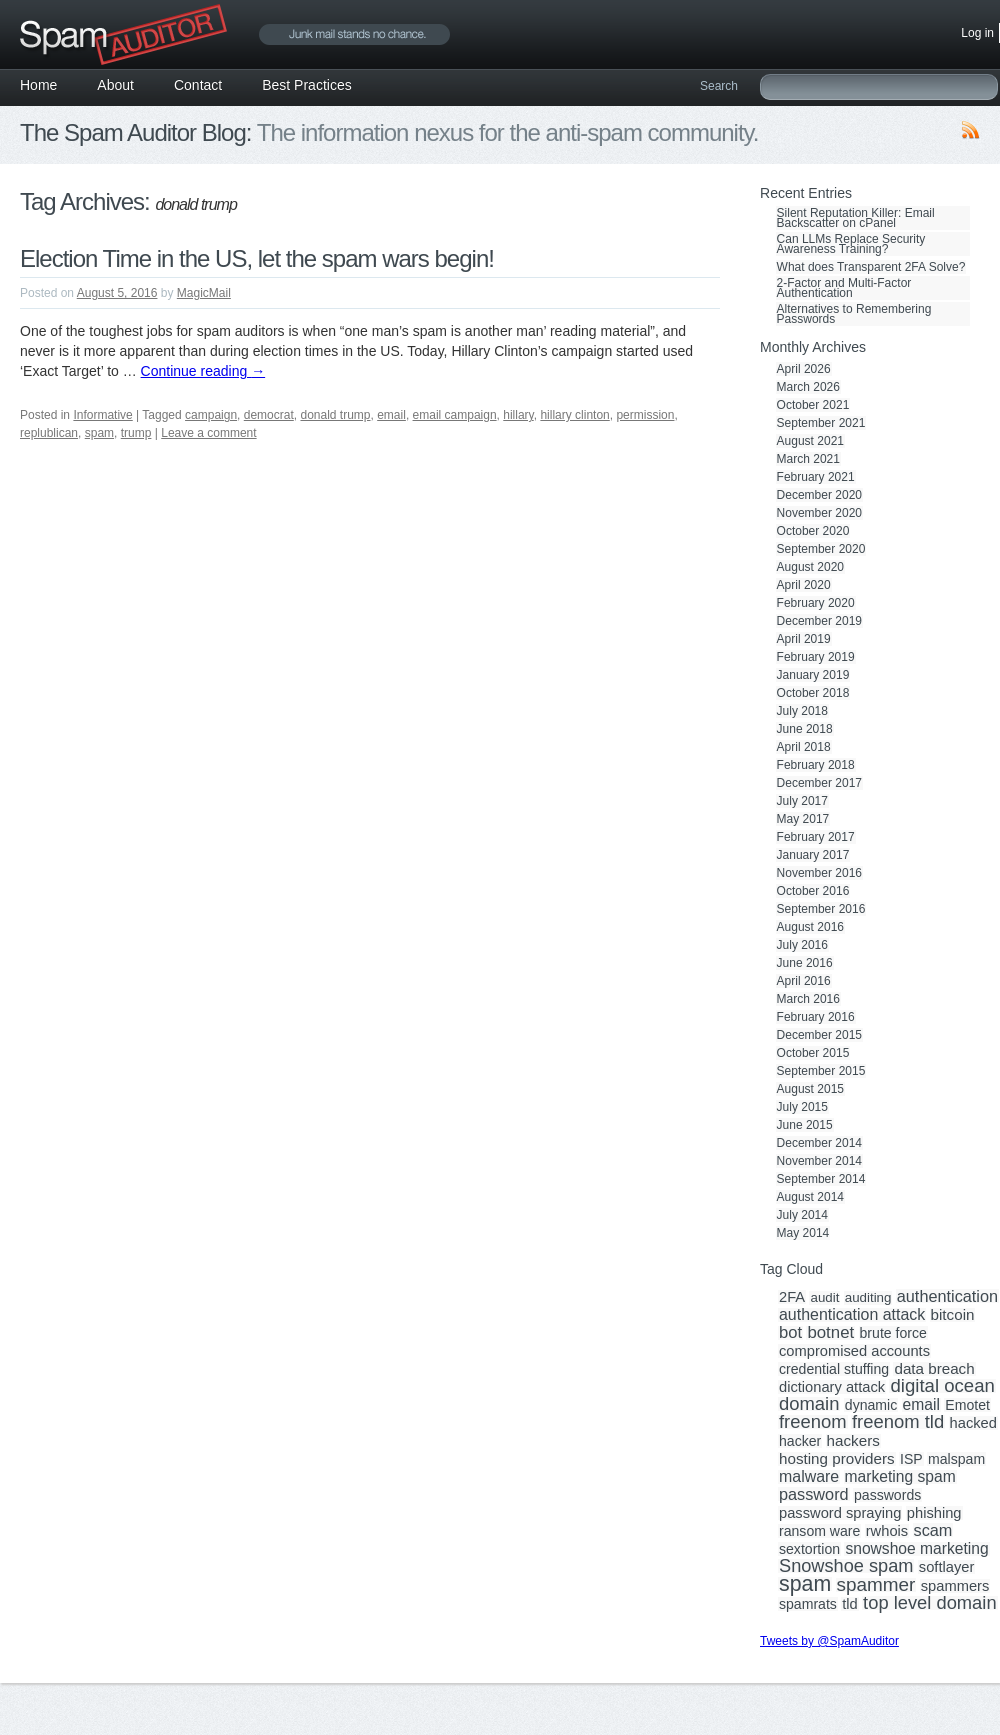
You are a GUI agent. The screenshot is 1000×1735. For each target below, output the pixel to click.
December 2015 (819, 1035)
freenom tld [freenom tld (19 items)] (898, 1422)
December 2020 (819, 495)
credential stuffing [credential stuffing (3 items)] (834, 1369)
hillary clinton (574, 415)
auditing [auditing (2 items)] (868, 1298)
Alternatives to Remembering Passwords (854, 314)
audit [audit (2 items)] (824, 1298)
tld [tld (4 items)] (850, 1604)
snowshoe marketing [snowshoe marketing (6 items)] (916, 1549)
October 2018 (813, 693)
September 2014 (821, 1179)
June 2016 (805, 963)
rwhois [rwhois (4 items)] (887, 1531)
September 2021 (821, 423)
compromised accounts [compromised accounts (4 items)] (854, 1351)
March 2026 (808, 387)
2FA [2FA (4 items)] (792, 1297)
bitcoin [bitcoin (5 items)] (953, 1315)
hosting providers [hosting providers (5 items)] (837, 1459)
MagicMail (204, 293)
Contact (198, 85)
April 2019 (804, 639)
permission (645, 415)
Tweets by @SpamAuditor (829, 1641)
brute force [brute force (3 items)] (893, 1333)
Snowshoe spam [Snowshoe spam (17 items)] (846, 1566)
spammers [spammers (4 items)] (955, 1586)
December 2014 (819, 1143)
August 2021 (810, 441)
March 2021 (808, 459)
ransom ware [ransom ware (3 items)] (819, 1531)
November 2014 (819, 1161)
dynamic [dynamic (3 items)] (871, 1405)
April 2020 (804, 585)
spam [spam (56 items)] (805, 1584)
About (115, 85)
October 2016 (813, 891)
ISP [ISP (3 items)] (911, 1459)
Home (38, 85)
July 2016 (802, 945)
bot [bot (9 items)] (790, 1333)
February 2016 (816, 1017)
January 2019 (813, 675)
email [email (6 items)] (921, 1405)
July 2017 (802, 801)
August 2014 (810, 1197)
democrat (269, 415)
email (391, 415)
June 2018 (805, 729)
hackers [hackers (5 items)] (853, 1441)
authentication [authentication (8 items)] (947, 1296)
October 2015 (813, 1053)
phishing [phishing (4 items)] (934, 1513)
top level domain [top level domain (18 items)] (929, 1603)
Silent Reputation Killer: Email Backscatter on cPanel (856, 218)
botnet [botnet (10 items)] (830, 1333)
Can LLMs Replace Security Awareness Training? (851, 244)
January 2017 (813, 855)
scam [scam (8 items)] (933, 1530)
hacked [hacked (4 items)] (973, 1423)
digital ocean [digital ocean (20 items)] (942, 1386)
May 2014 (803, 1233)
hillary (518, 415)
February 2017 (816, 837)
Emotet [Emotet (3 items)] (967, 1405)
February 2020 (816, 603)
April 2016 (804, 981)
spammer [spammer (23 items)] (876, 1585)
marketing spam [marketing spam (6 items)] (900, 1477)
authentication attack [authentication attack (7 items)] (852, 1315)
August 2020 (810, 567)
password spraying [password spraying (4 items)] (840, 1513)
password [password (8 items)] (814, 1494)
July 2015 (802, 1107)
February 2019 (816, 657)
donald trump (335, 415)
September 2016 (821, 909)
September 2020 (821, 549)
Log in (977, 33)
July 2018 (802, 711)
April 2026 (804, 369)
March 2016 (808, 999)
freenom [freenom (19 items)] (813, 1422)
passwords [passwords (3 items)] (887, 1495)
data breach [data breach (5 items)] (934, 1369)
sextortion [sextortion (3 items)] (809, 1549)
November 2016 (819, 873)
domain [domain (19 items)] (809, 1404)
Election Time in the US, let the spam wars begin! (257, 258)
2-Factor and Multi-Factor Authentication (844, 288)
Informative (102, 415)
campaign (211, 415)
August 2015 (810, 1089)
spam (99, 433)
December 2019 (819, 621)
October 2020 (813, 531)
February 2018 (816, 765)
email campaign (455, 415)
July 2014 (802, 1215)
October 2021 (813, 405)
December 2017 (819, 783)
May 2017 (803, 819)
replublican (49, 433)
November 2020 (819, 513)
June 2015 (805, 1125)
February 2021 (816, 477)
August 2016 (810, 927)
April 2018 (804, 747)
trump (136, 433)
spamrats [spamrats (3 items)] (808, 1604)
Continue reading (203, 371)
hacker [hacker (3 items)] (800, 1441)
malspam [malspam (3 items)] (956, 1459)
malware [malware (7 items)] (809, 1477)
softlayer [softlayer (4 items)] (947, 1567)
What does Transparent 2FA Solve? (871, 267)
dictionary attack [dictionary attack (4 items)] (832, 1387)
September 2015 (821, 1071)
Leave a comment (208, 433)
